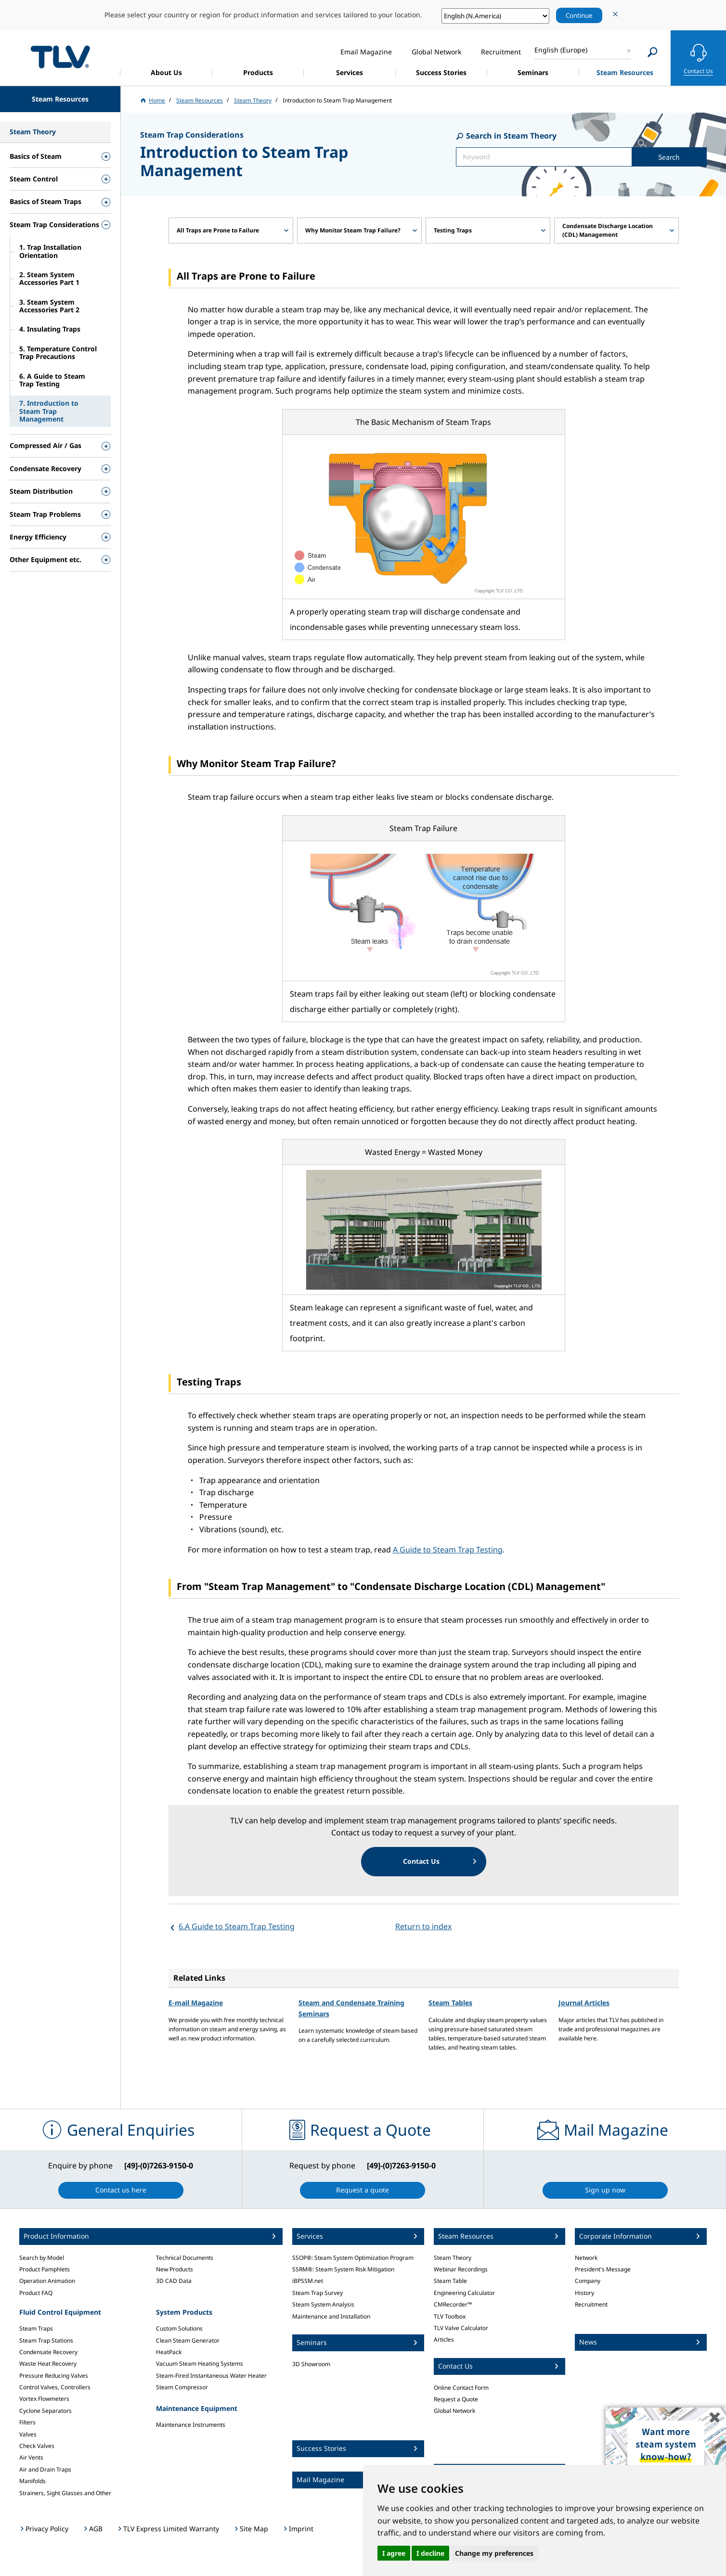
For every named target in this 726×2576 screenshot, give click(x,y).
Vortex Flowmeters (44, 2399)
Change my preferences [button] (494, 2553)
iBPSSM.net (307, 2281)
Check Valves (36, 2446)
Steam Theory (452, 2258)
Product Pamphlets (44, 2269)
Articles (444, 2339)
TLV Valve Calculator (461, 2328)
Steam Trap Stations (46, 2340)
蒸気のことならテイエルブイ (60, 57)
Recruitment (591, 2304)
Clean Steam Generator (188, 2340)
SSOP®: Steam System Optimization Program (353, 2258)
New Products (174, 2269)
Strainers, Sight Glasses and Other (65, 2493)
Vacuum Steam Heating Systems (199, 2363)
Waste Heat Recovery (48, 2363)
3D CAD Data (174, 2281)
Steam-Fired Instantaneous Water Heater (211, 2375)
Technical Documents (184, 2258)
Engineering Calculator (464, 2293)
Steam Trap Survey (317, 2293)
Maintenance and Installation (331, 2316)
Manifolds (32, 2481)
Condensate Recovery (48, 2352)
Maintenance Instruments (190, 2425)
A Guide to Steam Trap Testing (448, 1549)
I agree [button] (393, 2553)
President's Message (603, 2269)
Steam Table (450, 2281)
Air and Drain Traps (45, 2469)
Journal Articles (583, 2002)
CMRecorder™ (453, 2304)
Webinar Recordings (461, 2269)
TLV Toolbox (450, 2316)
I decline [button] (430, 2553)
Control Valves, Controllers (55, 2387)
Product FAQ (35, 2293)
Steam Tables (450, 2002)
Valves (28, 2434)
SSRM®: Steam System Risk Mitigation (343, 2269)
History (584, 2293)
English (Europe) (560, 49)
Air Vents (31, 2457)
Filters (27, 2422)
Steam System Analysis (323, 2304)
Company (587, 2281)
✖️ (715, 2416)
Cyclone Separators (45, 2411)
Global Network (454, 2411)
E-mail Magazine (196, 2002)
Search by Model (41, 2258)
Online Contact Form (461, 2388)
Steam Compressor (182, 2387)
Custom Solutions (179, 2328)
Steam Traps (36, 2328)
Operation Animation (47, 2281)
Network (586, 2258)
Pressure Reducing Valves (53, 2375)
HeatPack (169, 2352)
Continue (579, 15)
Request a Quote (456, 2399)
